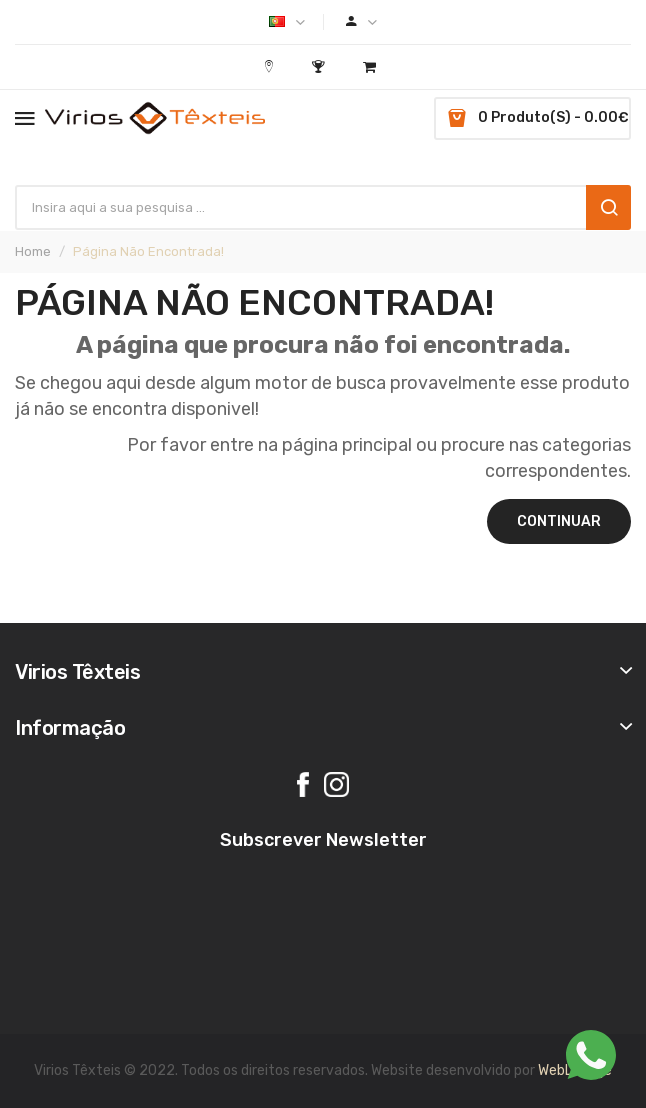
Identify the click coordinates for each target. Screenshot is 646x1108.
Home (33, 251)
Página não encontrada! (148, 251)
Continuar (559, 521)
